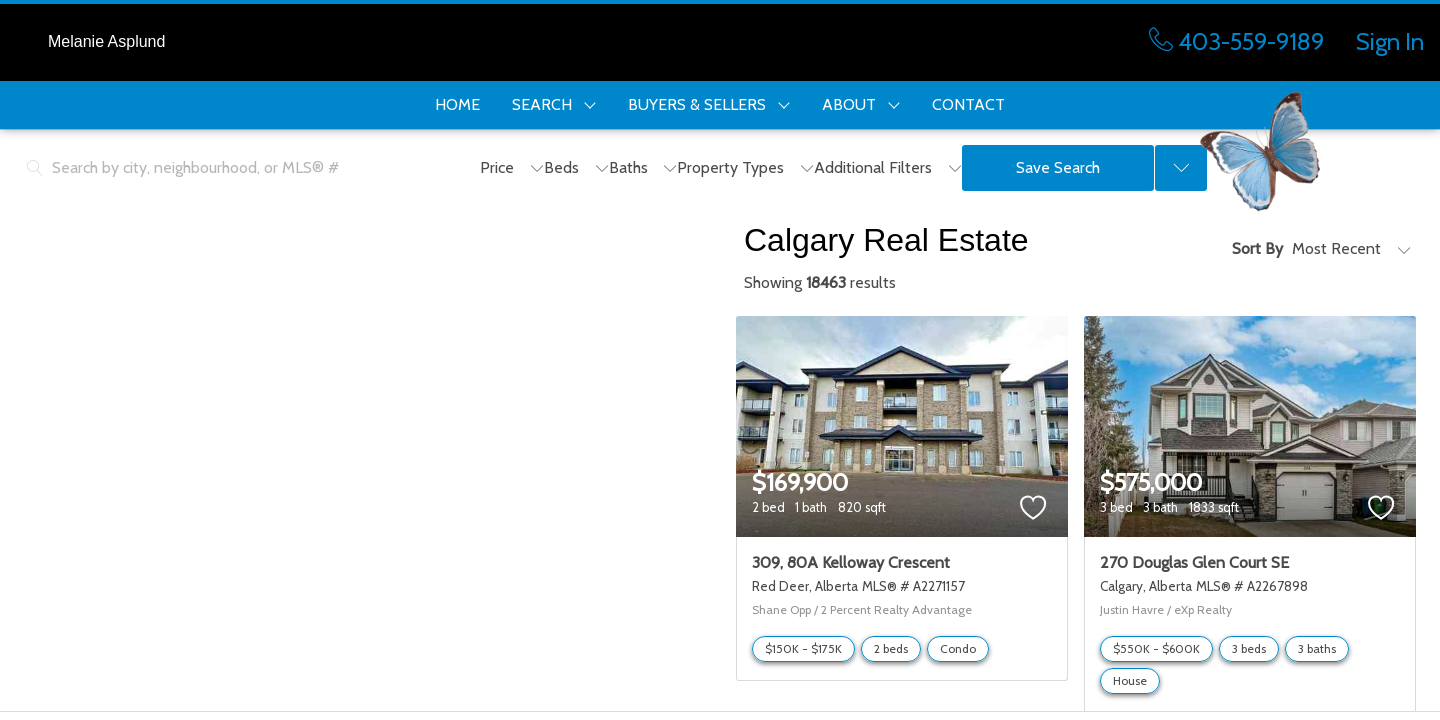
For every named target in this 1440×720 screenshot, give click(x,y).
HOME (457, 104)
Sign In (1390, 41)
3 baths (1317, 648)
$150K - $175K (803, 648)
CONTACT (968, 104)
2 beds (891, 648)
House (1130, 680)
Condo (958, 648)
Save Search (1058, 167)
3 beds (1249, 648)
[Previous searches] (1181, 168)
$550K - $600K (1156, 648)
